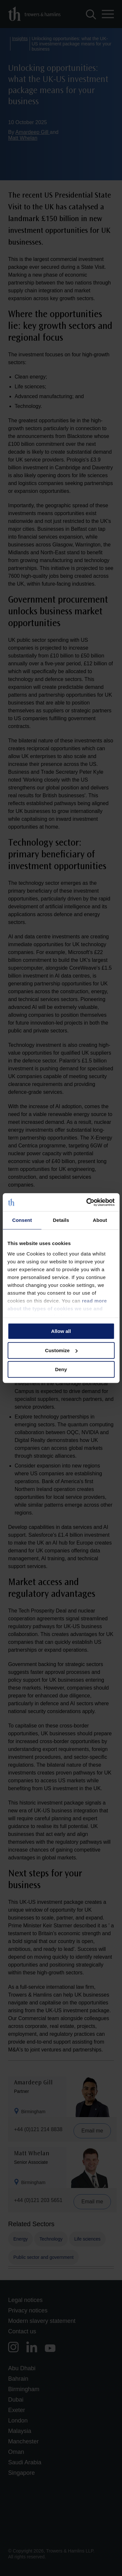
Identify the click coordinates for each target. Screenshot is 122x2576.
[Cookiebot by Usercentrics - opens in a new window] (87, 1202)
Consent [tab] (22, 1220)
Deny (61, 1369)
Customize (61, 1350)
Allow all (61, 1331)
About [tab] (100, 1220)
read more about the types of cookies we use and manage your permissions (57, 1308)
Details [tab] (61, 1220)
